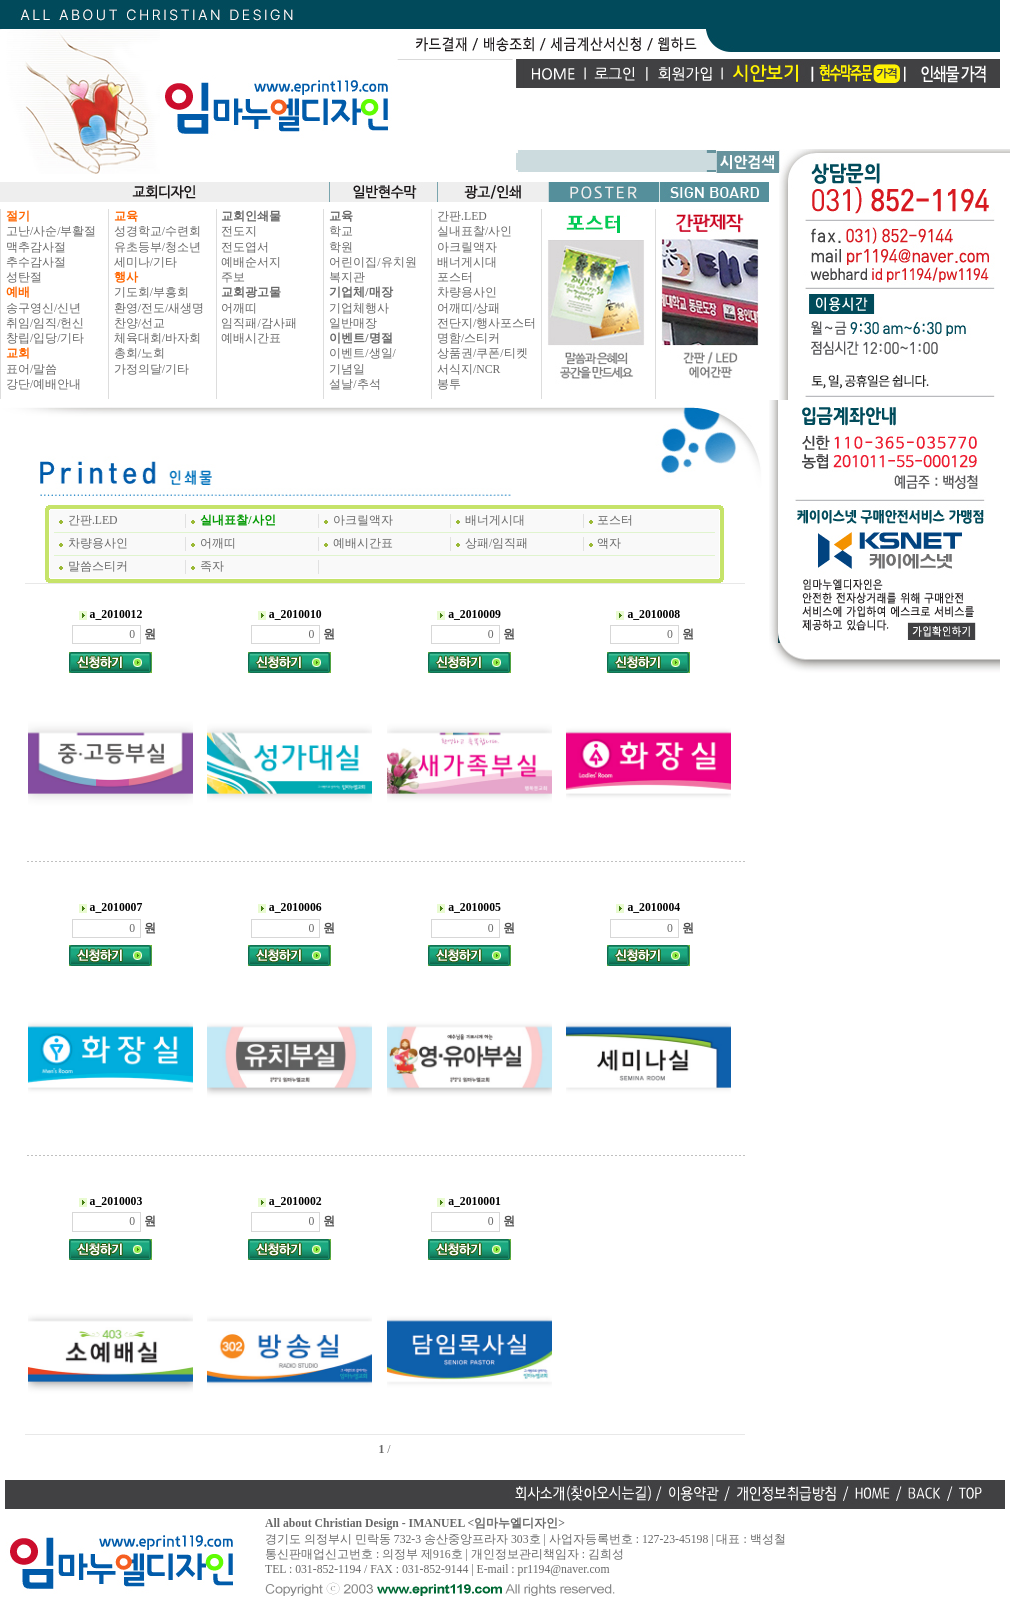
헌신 (72, 323)
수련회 (183, 231)
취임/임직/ (33, 323)
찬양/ (127, 323)
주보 (233, 277)
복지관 (347, 277)
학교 (341, 231)
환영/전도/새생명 (159, 308)
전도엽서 (245, 247)
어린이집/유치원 (372, 262)
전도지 (239, 231)
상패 (488, 308)
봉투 (449, 384)
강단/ (19, 384)
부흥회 (171, 292)
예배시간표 (251, 338)
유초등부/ (139, 247)
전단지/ (456, 323)
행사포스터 (506, 323)
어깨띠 (239, 308)
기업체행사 (359, 308)
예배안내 (57, 384)
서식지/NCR (468, 369)
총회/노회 (139, 353)
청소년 (183, 247)
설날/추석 (354, 384)
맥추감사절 (36, 247)
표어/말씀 (31, 369)
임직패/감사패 (258, 323)
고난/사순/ (33, 231)
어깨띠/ (456, 308)
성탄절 (24, 277)
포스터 (455, 277)
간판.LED (462, 216)
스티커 (482, 338)
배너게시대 (467, 262)
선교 (153, 323)
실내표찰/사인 (474, 231)
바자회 (183, 338)
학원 (341, 247)
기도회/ (133, 292)
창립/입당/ (33, 338)
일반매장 (353, 323)
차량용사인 (467, 292)
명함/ (450, 338)
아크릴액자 (467, 247)
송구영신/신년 (43, 308)
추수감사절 (36, 262)
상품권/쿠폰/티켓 (482, 353)
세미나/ (133, 262)
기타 (72, 338)
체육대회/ (139, 338)
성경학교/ (139, 231)
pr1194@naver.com (564, 1569)
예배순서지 (251, 262)
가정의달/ (139, 369)
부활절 (78, 231)
